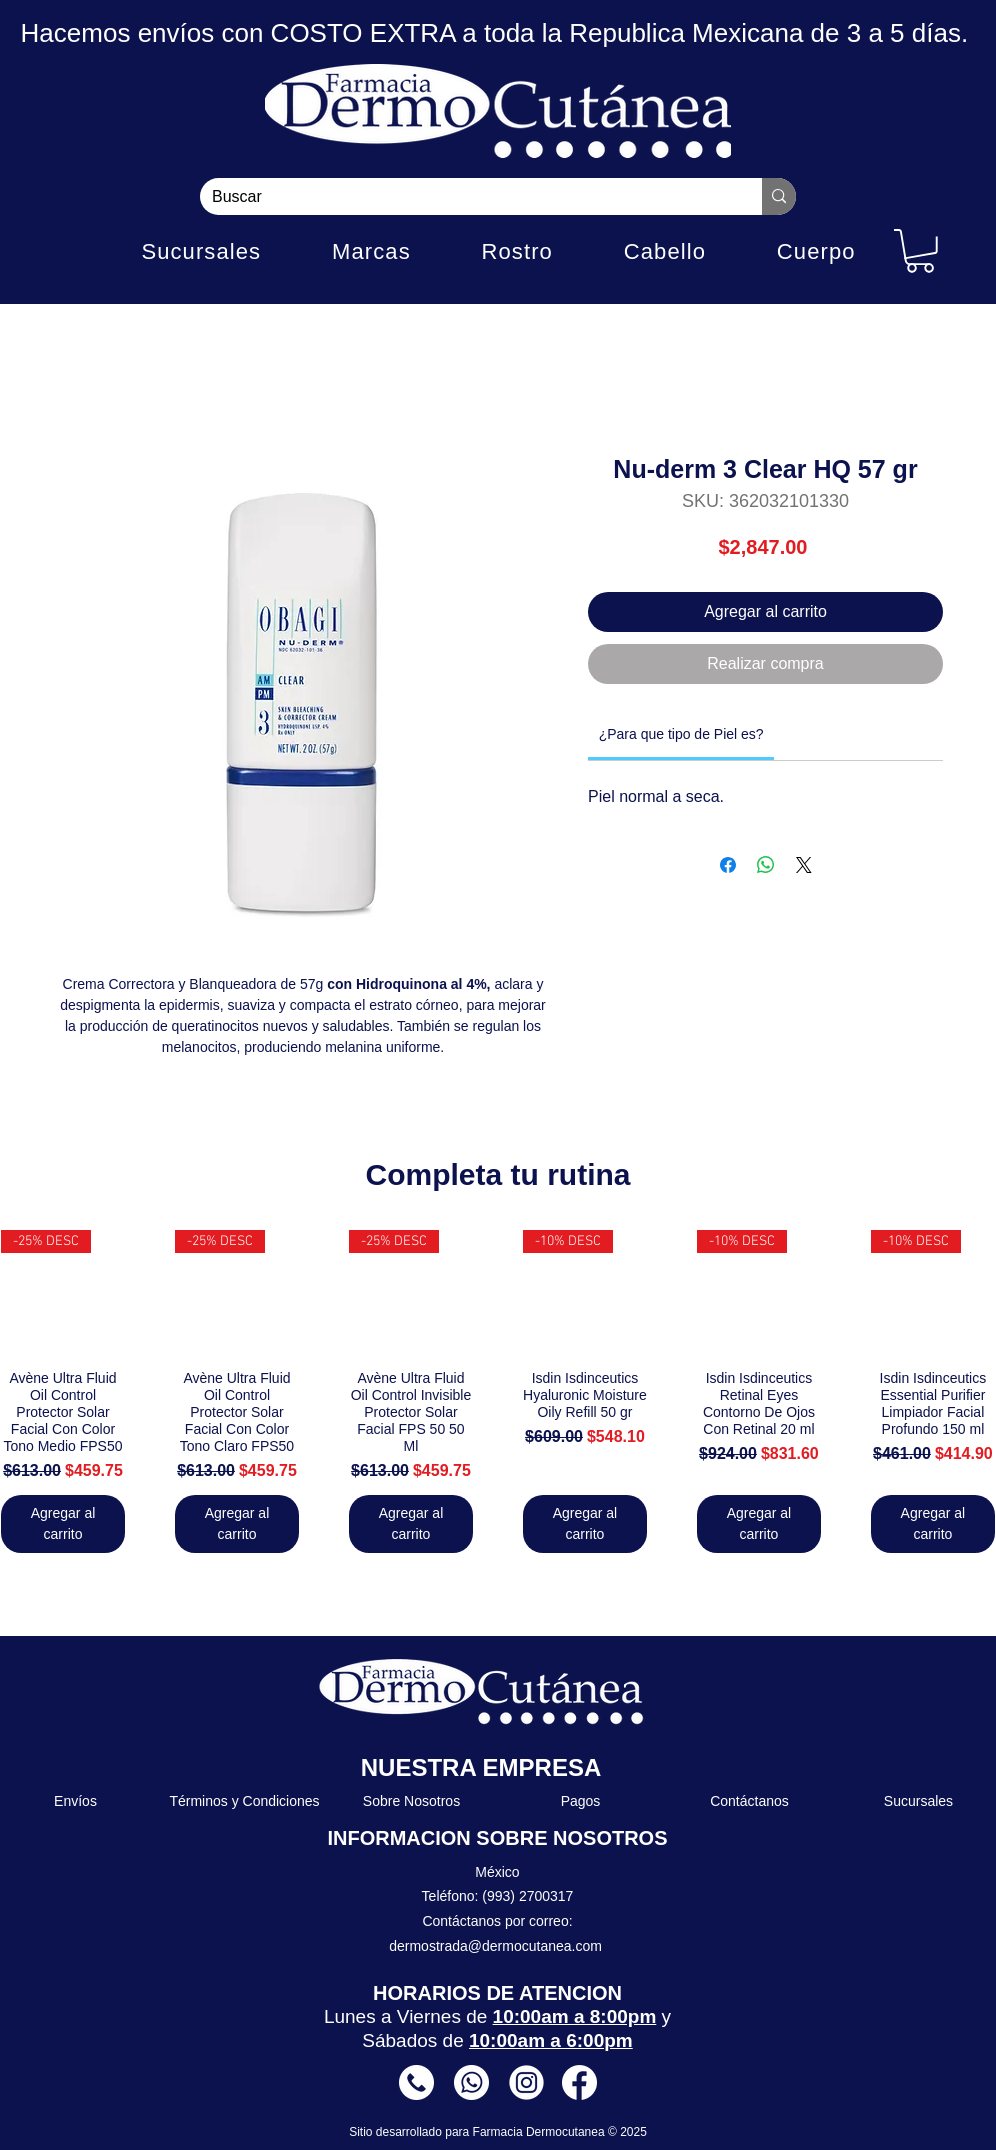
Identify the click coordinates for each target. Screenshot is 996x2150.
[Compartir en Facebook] (728, 865)
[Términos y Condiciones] (245, 1802)
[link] (681, 734)
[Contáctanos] (750, 1802)
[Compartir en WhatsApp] (766, 865)
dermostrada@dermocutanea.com (495, 1946)
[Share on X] (804, 865)
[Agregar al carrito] (63, 1524)
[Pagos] (581, 1802)
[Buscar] (466, 197)
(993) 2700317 (527, 1896)
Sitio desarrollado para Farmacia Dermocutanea (478, 2132)
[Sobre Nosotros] (412, 1802)
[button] (920, 251)
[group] (498, 1391)
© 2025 (627, 2132)
